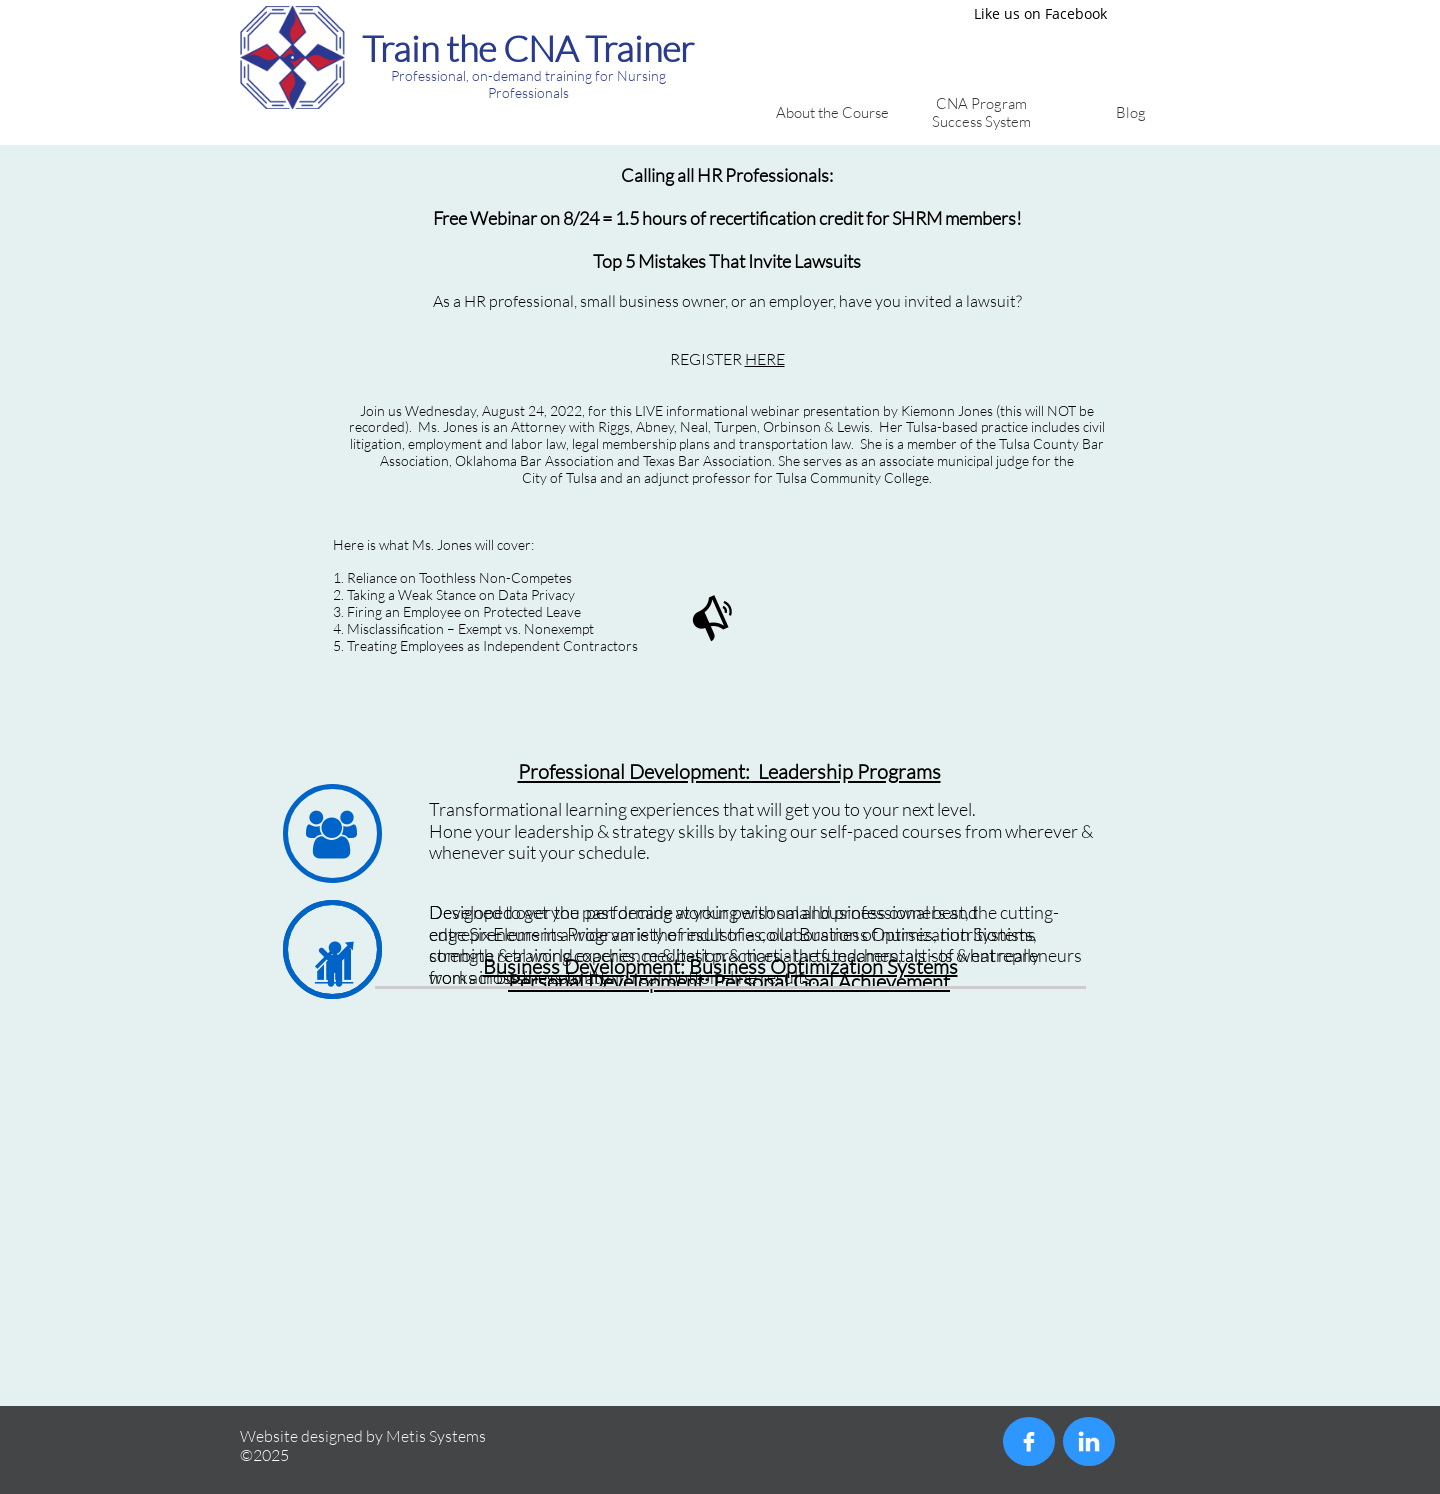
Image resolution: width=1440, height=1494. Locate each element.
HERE (765, 359)
